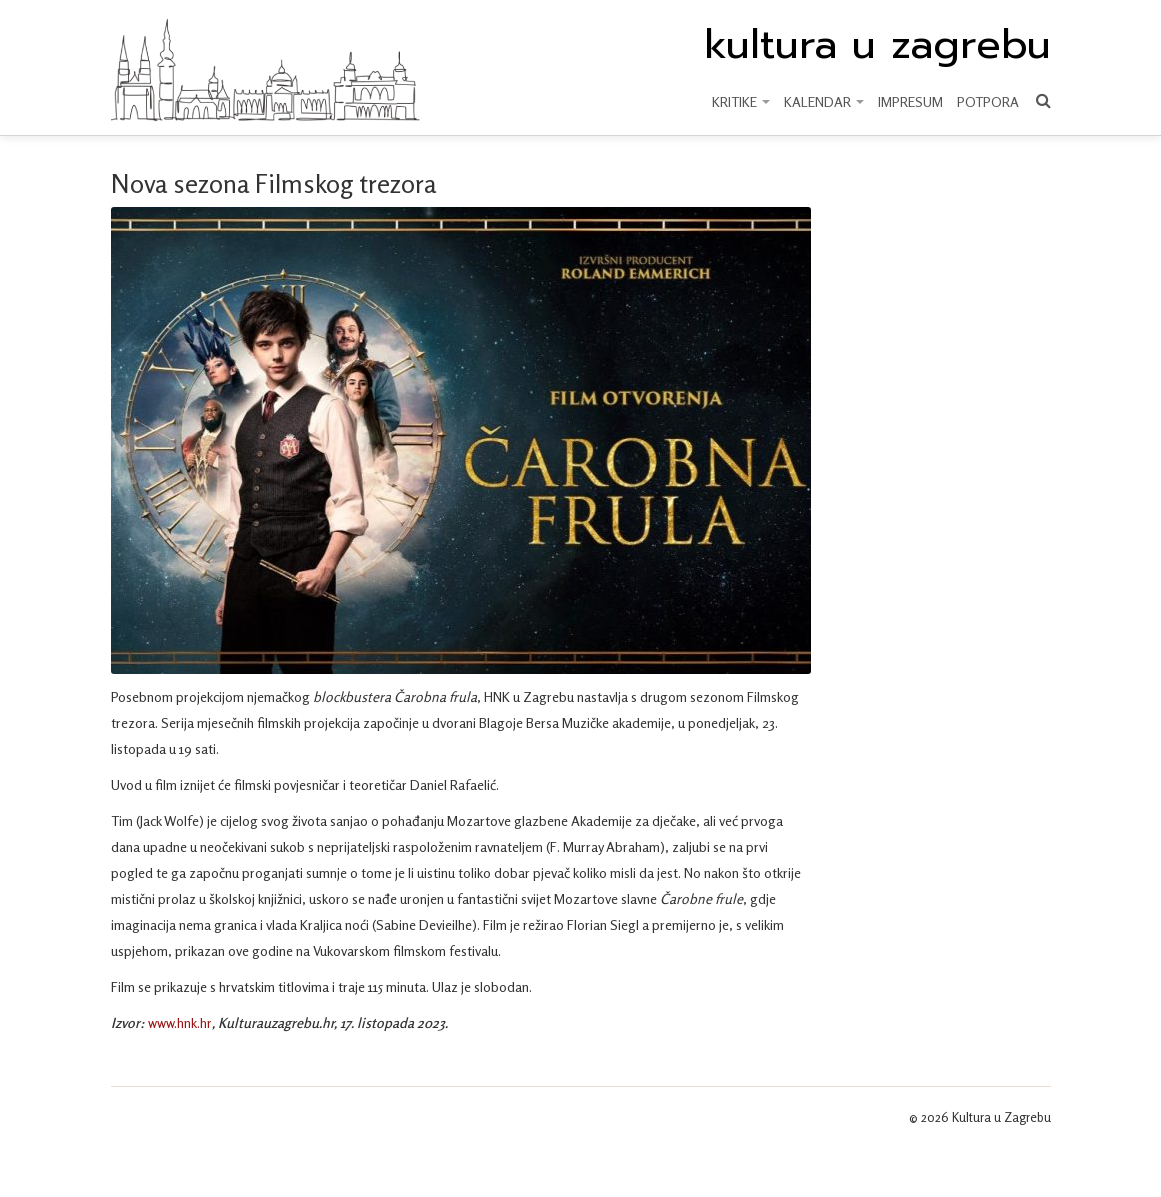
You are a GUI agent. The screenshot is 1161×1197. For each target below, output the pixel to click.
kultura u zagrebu (877, 45)
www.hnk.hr (180, 1022)
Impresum (910, 101)
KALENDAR (824, 101)
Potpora (988, 101)
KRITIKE (741, 101)
